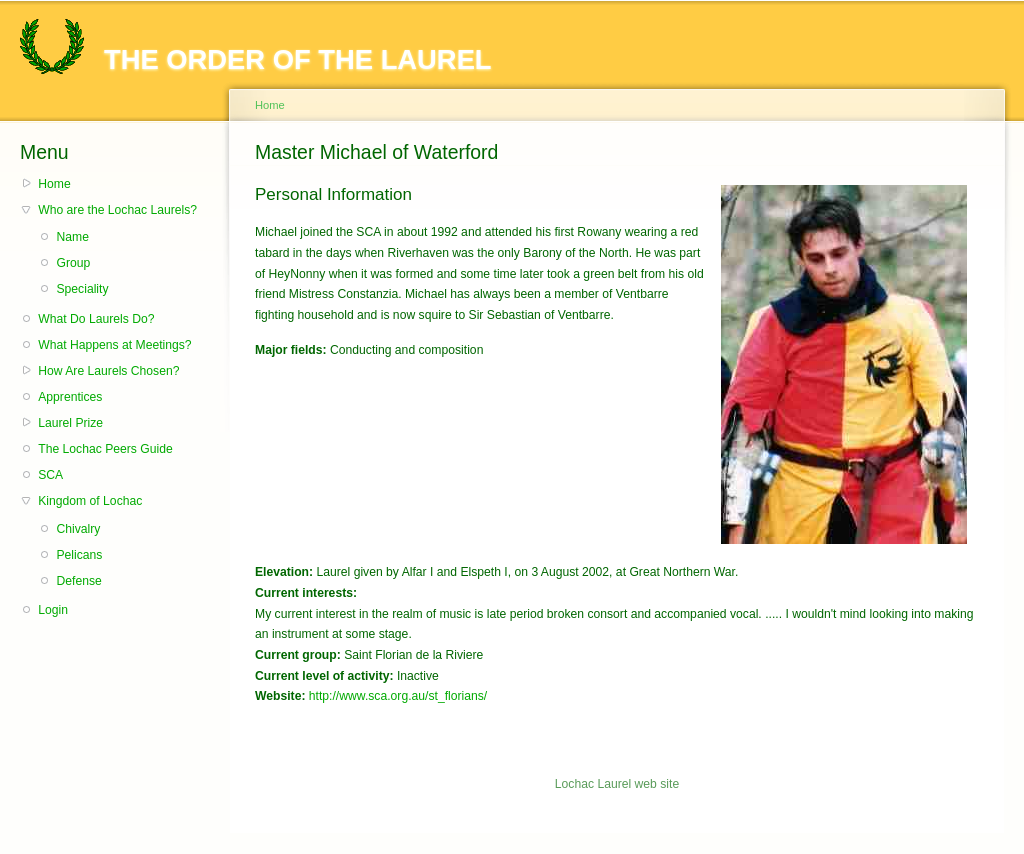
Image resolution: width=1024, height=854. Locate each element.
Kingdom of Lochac (90, 501)
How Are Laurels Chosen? (108, 371)
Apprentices (70, 397)
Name (72, 237)
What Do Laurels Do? (96, 319)
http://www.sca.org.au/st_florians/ (398, 696)
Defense (78, 581)
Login (53, 610)
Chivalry (78, 529)
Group (73, 263)
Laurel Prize (70, 423)
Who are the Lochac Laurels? (117, 210)
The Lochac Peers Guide (105, 449)
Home (54, 184)
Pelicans (79, 555)
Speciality (82, 289)
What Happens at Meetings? (114, 345)
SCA (50, 475)
